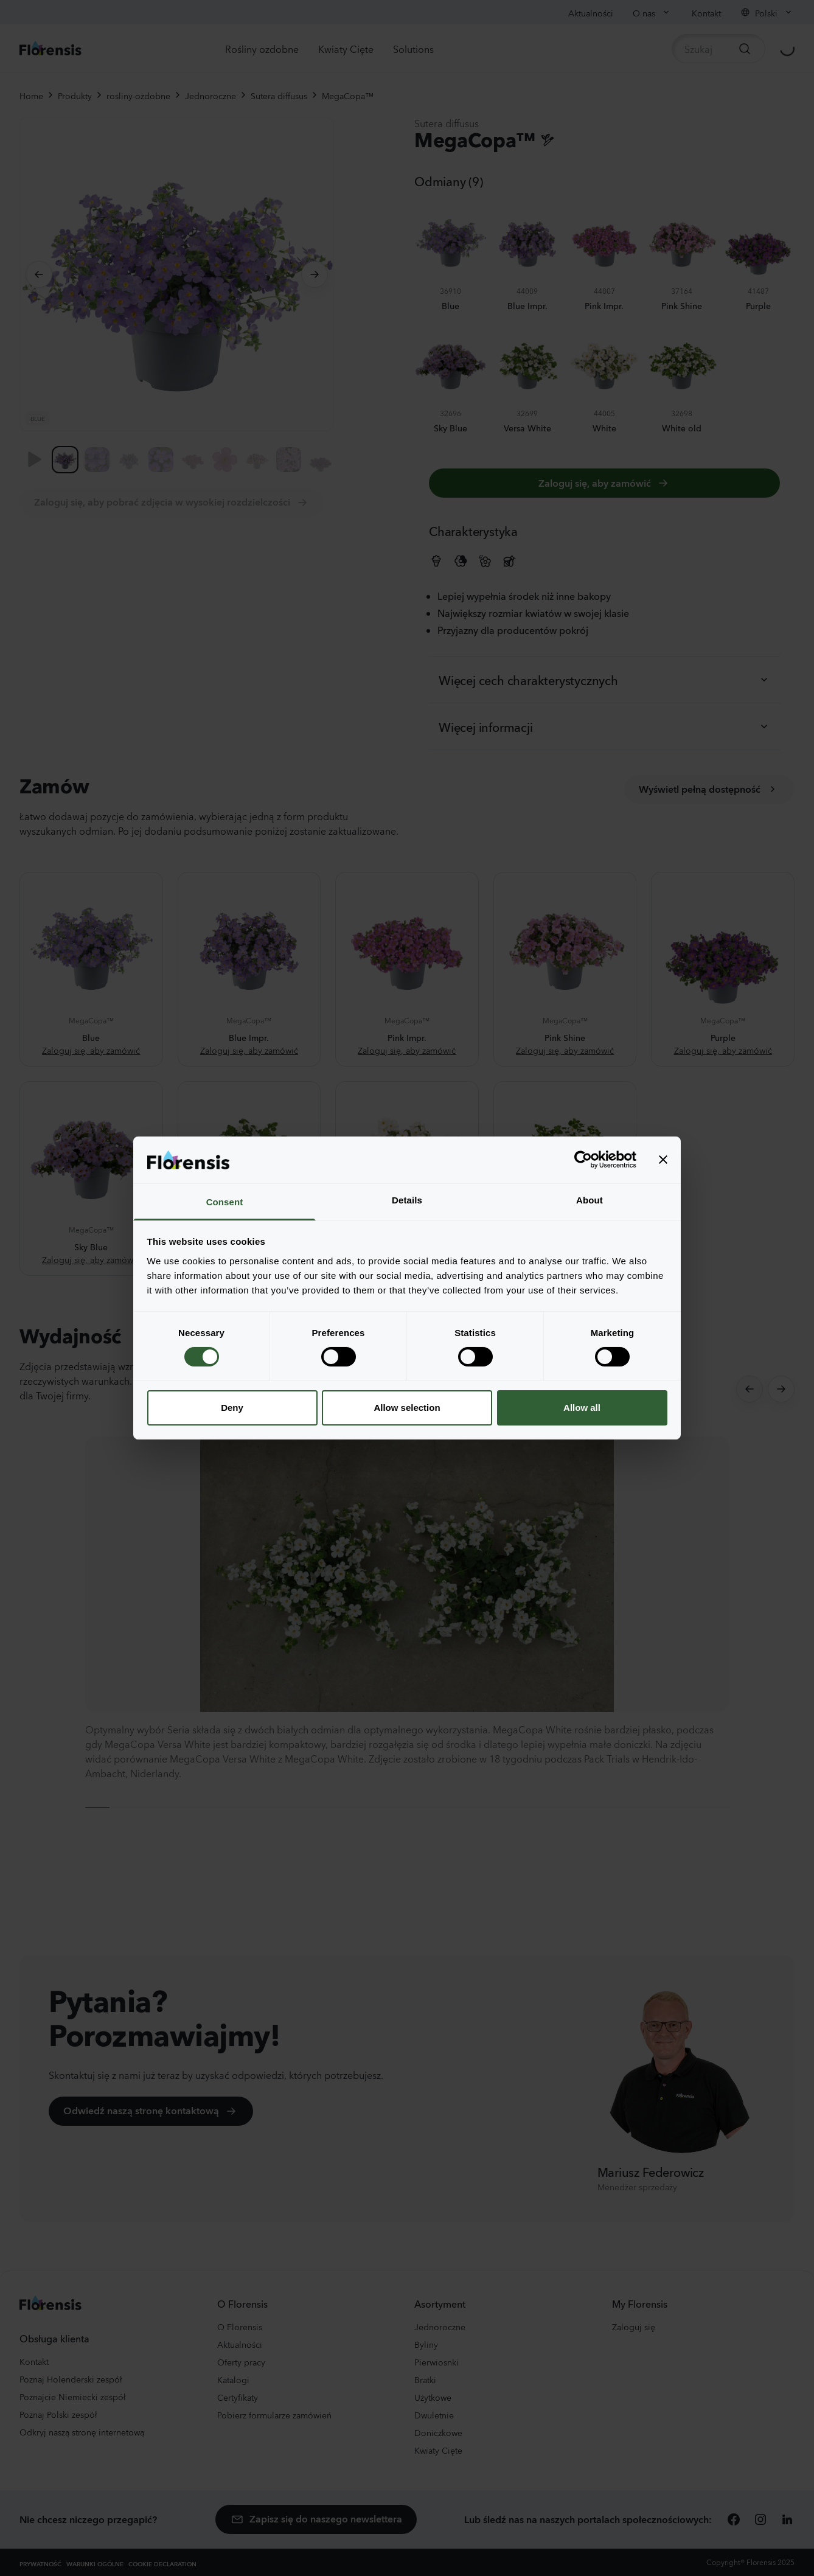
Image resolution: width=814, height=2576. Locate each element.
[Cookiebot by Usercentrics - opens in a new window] (583, 1159)
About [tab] (589, 1200)
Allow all (581, 1407)
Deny (232, 1407)
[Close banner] (663, 1159)
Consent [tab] (224, 1202)
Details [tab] (407, 1200)
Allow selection (407, 1407)
